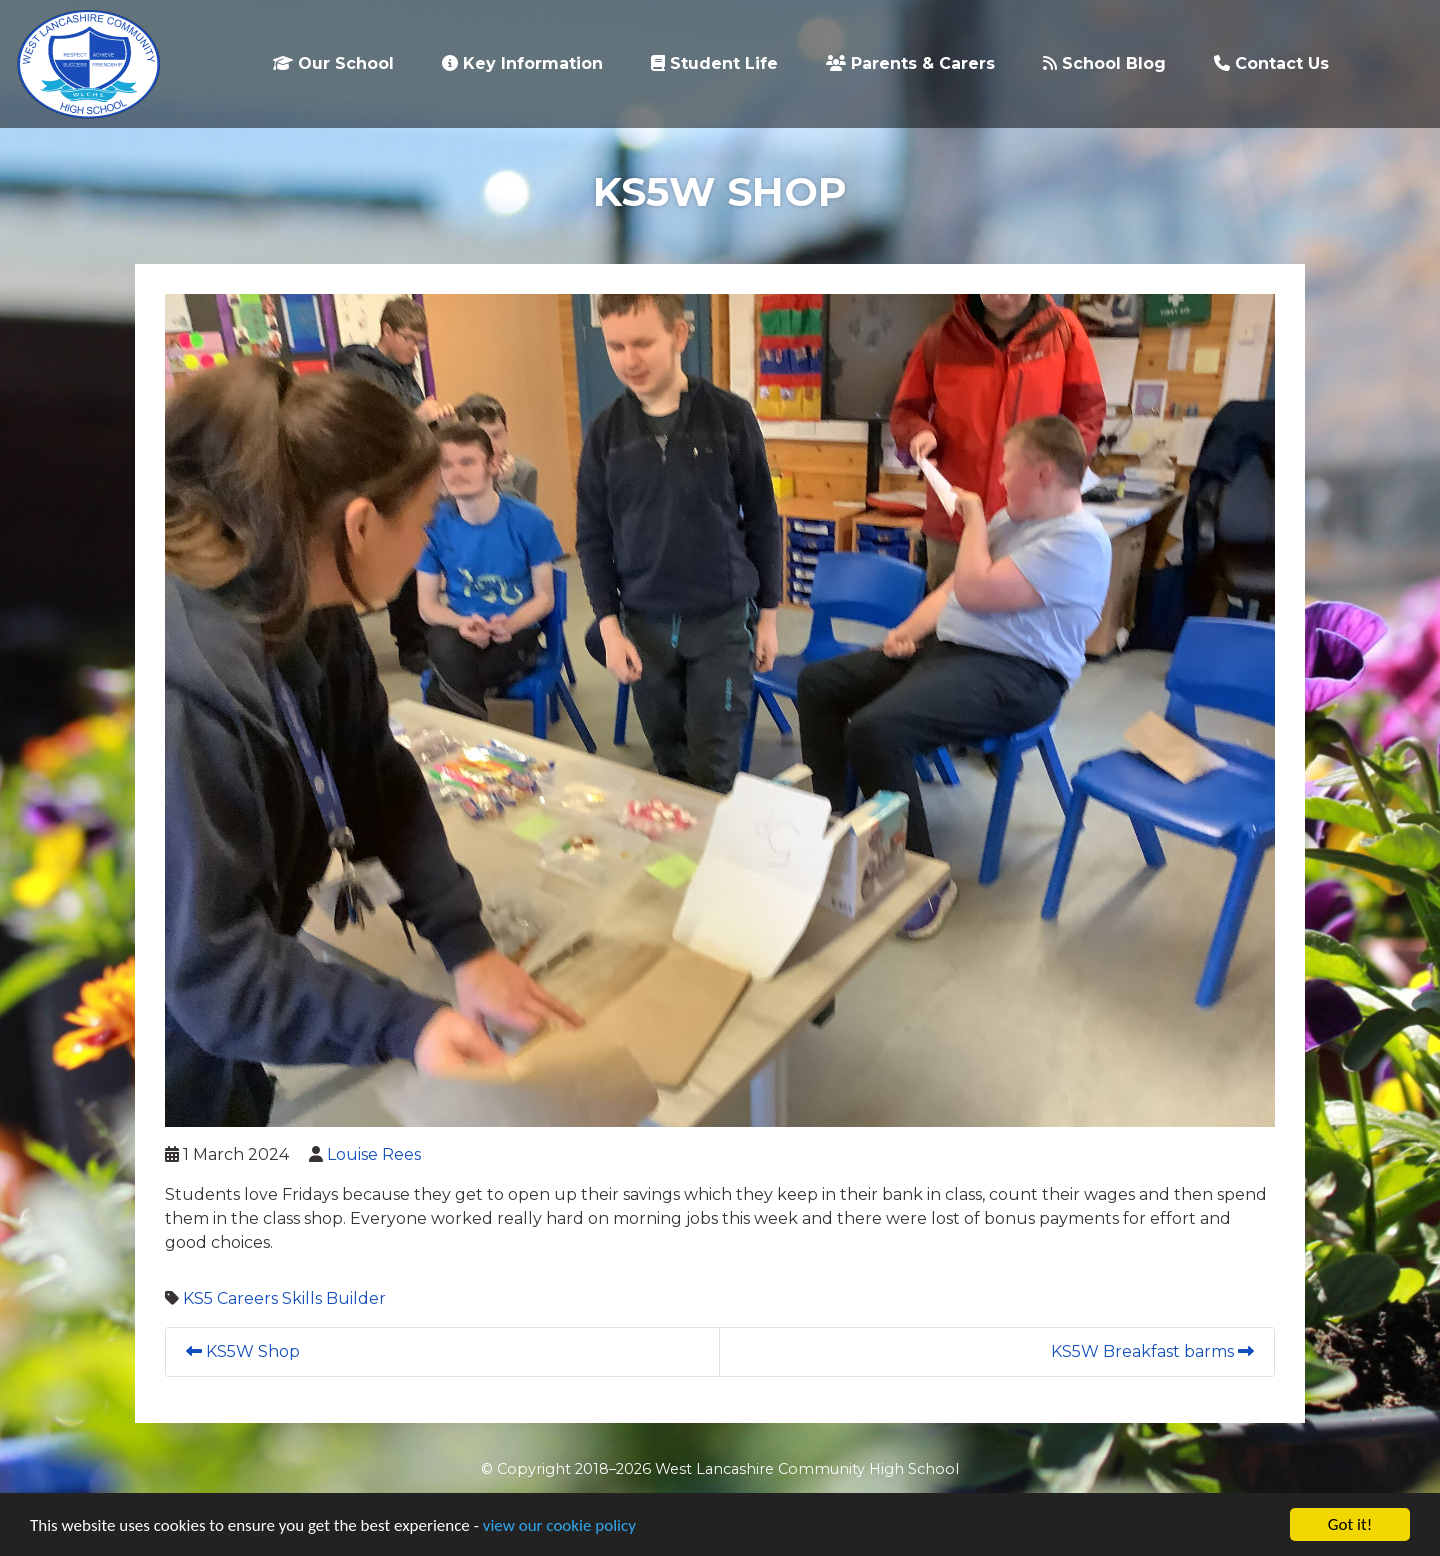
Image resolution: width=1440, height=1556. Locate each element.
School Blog (1104, 63)
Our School (333, 63)
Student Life (714, 63)
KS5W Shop (243, 1351)
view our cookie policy (559, 1525)
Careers (247, 1298)
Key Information (522, 63)
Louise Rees (374, 1154)
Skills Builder (334, 1298)
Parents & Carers (910, 63)
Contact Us (1271, 63)
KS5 (198, 1298)
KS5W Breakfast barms (1152, 1351)
